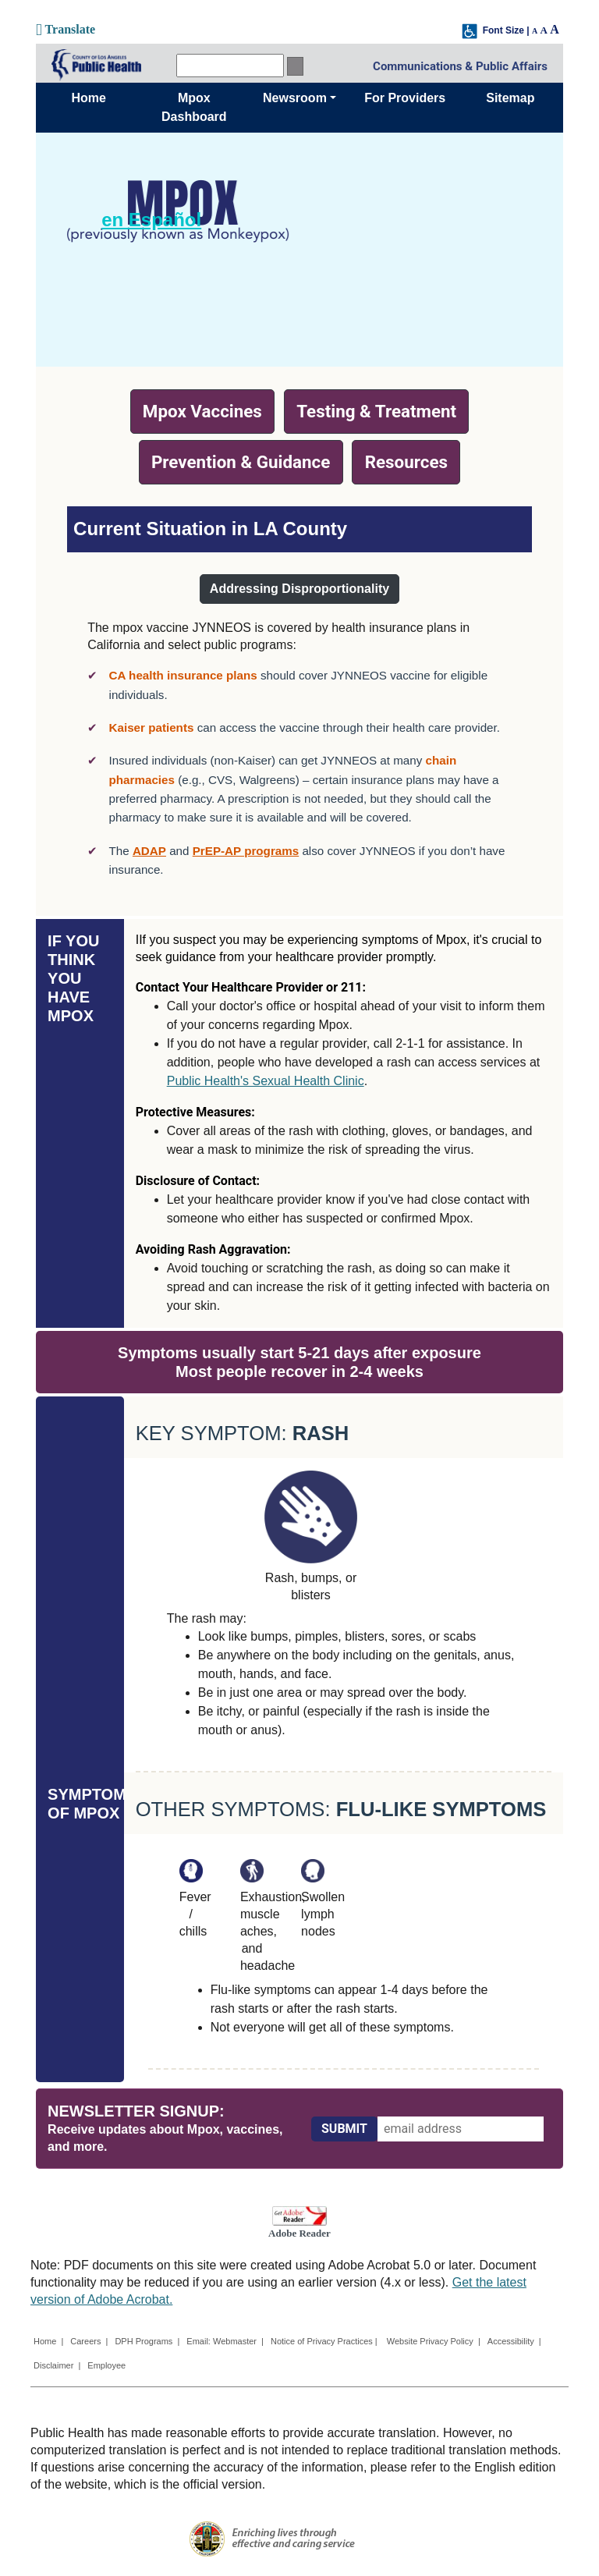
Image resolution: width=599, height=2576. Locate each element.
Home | (48, 2341)
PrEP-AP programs (246, 850)
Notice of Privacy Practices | (325, 2341)
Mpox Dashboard (194, 107)
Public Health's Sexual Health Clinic (265, 1081)
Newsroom (295, 98)
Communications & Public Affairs (460, 66)
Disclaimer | (57, 2365)
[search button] (295, 66)
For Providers (404, 98)
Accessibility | (514, 2341)
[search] (230, 65)
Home (88, 98)
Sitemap (510, 98)
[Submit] (344, 2129)
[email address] (460, 2129)
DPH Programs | (147, 2341)
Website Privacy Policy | (433, 2341)
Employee (106, 2365)
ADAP (149, 850)
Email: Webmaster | (225, 2341)
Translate (65, 29)
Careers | (89, 2341)
